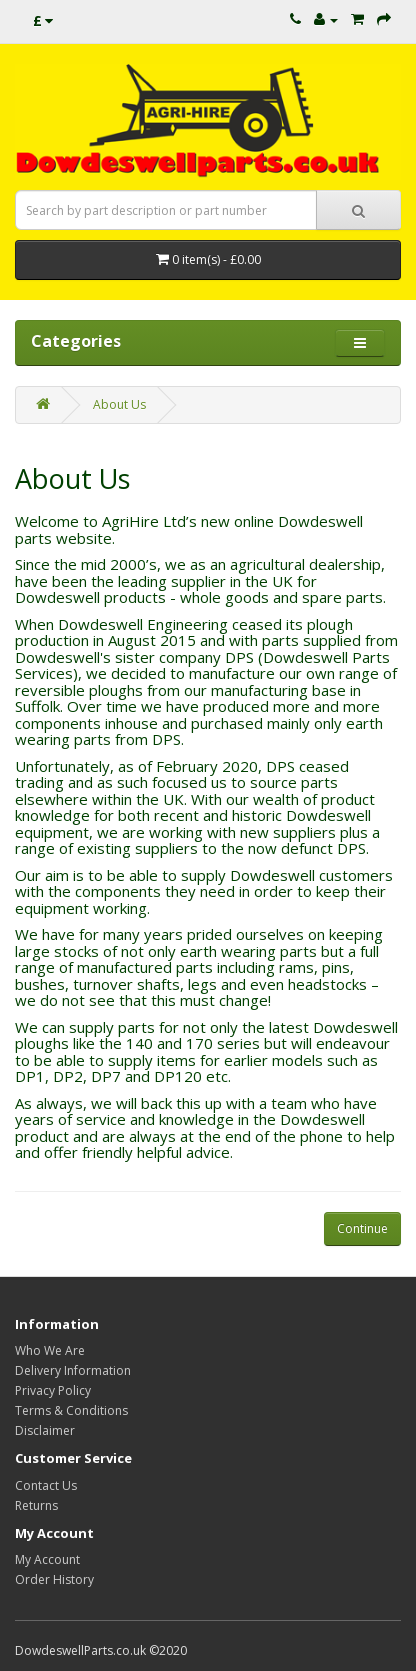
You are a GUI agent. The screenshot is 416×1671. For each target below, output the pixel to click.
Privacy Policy (53, 1390)
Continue (362, 1228)
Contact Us (46, 1485)
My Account (47, 1559)
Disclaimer (45, 1430)
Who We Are (50, 1350)
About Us (119, 404)
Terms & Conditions (71, 1410)
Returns (36, 1505)
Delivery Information (73, 1370)
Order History (54, 1579)
